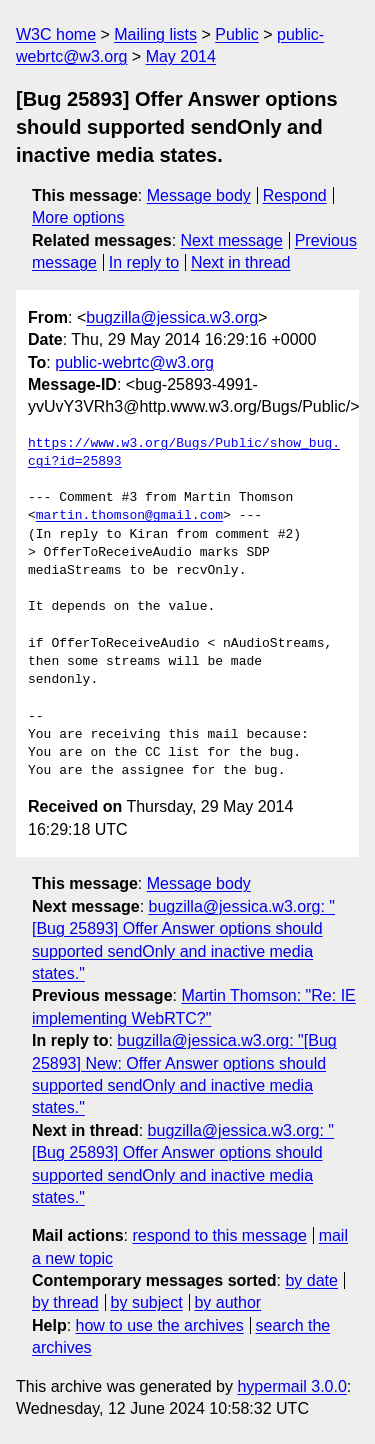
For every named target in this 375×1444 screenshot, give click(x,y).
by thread (65, 1302)
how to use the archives (160, 1325)
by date (311, 1280)
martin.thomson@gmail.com (129, 516)
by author (227, 1302)
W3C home (56, 34)
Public (237, 34)
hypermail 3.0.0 (291, 1386)
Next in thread (241, 262)
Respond (295, 195)
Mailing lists (155, 34)
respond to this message (219, 1235)
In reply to (144, 262)
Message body (199, 195)
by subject (147, 1302)
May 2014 (181, 56)
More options (78, 217)
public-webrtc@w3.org (134, 362)
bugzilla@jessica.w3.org (172, 317)
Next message (232, 240)
